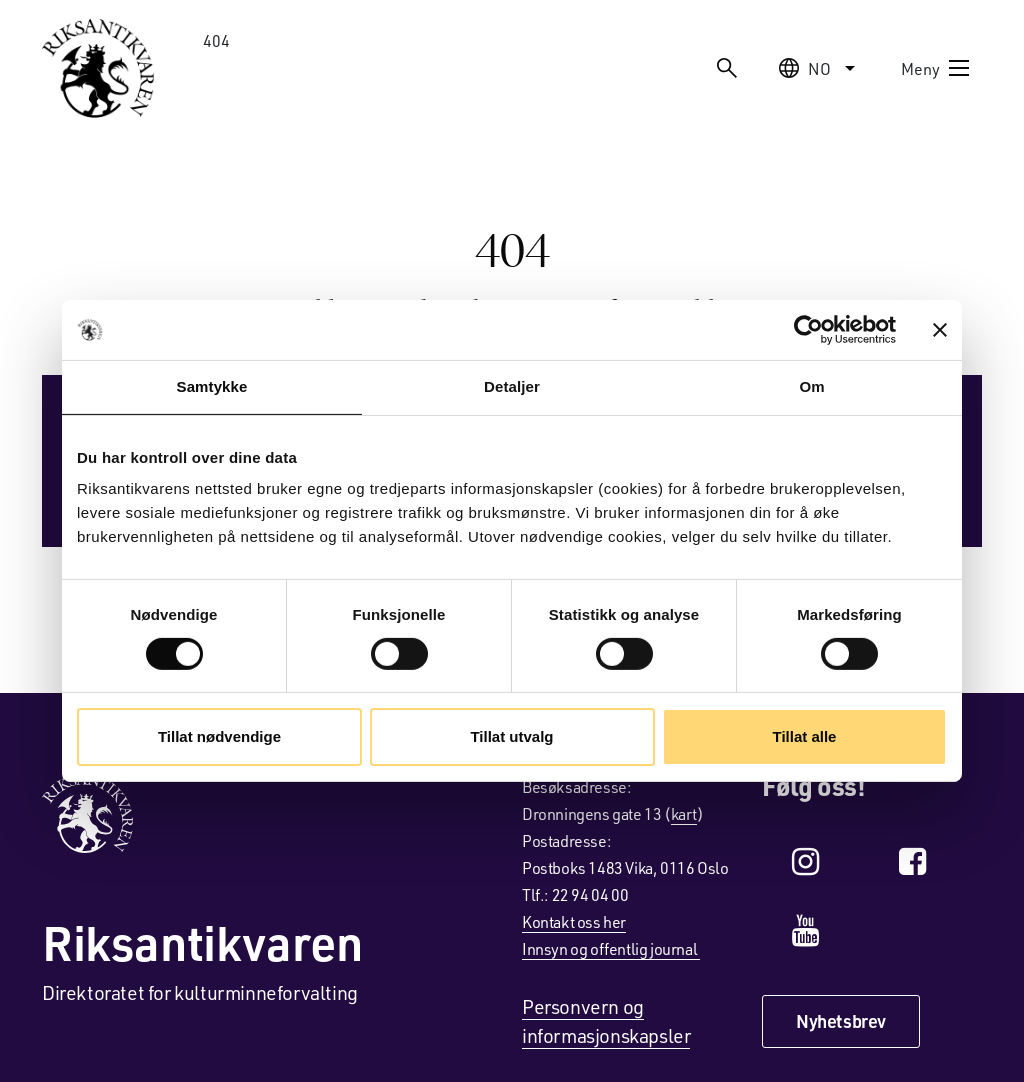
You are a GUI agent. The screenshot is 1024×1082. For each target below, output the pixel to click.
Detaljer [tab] (512, 386)
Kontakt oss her (574, 921)
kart (684, 813)
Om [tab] (811, 386)
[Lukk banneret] (940, 330)
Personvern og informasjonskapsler (606, 1020)
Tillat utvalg (511, 736)
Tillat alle (805, 736)
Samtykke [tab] (212, 386)
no (819, 68)
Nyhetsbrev (841, 1021)
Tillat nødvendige (219, 736)
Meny (936, 68)
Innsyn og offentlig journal (611, 948)
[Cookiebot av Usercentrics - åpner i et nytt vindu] (808, 330)
